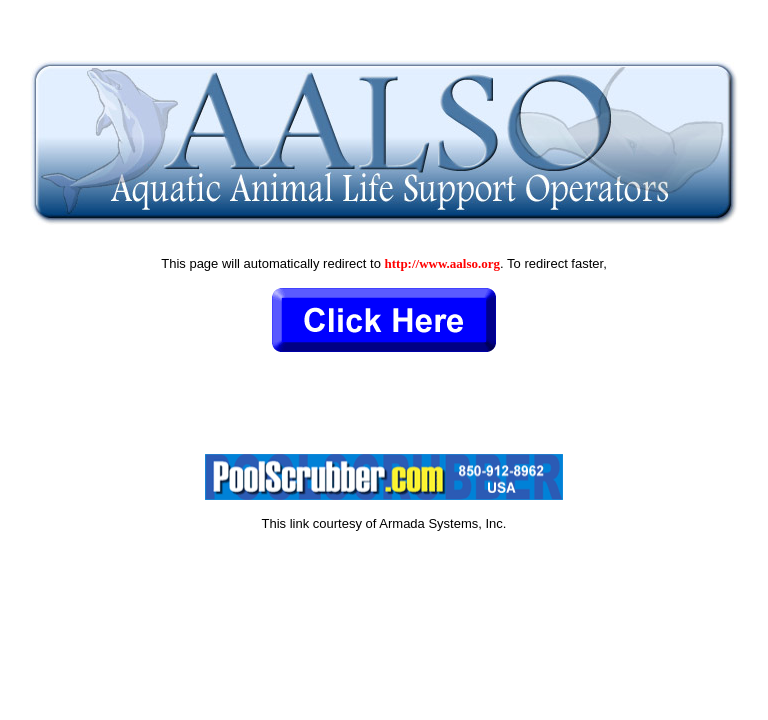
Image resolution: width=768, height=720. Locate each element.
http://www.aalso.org (443, 263)
